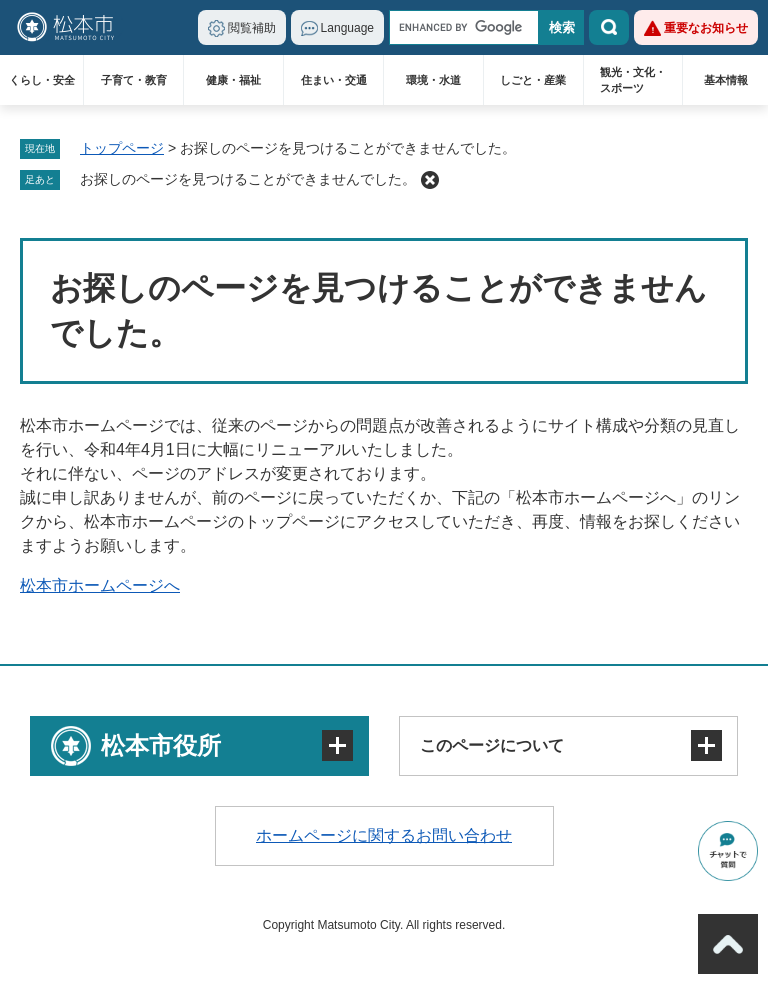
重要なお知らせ (706, 28)
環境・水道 (433, 80)
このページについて (492, 745)
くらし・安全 (42, 80)
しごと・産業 (533, 80)
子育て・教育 (134, 80)
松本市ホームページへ (100, 585)
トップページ (122, 148)
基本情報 (726, 80)
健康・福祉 (233, 80)
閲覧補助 (252, 28)
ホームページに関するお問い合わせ (384, 835)
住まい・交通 (334, 80)
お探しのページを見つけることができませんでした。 (248, 179)
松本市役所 (161, 745)
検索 (609, 27)
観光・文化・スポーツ (633, 80)
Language (347, 28)
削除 (430, 180)
